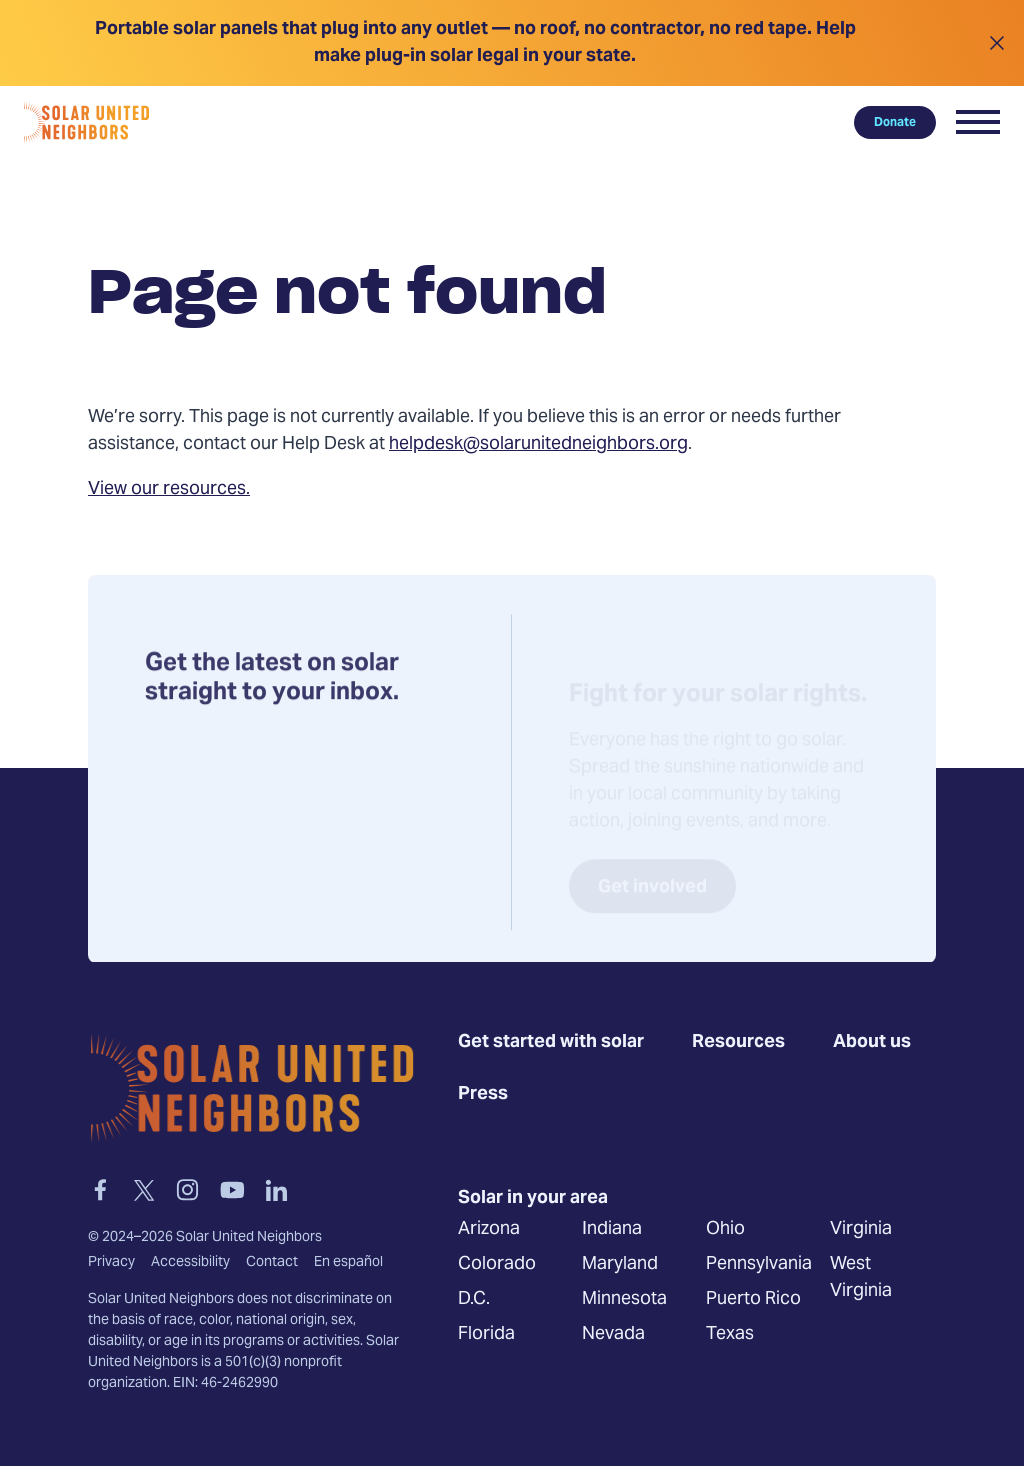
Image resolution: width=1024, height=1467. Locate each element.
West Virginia (861, 1279)
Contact (272, 1263)
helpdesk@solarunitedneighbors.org (538, 444)
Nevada (613, 1335)
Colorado (497, 1265)
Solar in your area (533, 1199)
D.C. (474, 1300)
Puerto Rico (753, 1300)
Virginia (861, 1230)
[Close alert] (996, 43)
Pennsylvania (759, 1265)
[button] (978, 122)
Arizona (489, 1230)
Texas (730, 1335)
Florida (486, 1335)
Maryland (620, 1265)
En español (348, 1263)
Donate (895, 122)
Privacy (111, 1263)
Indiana (612, 1230)
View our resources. (169, 489)
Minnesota (624, 1300)
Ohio (725, 1230)
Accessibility (190, 1263)
